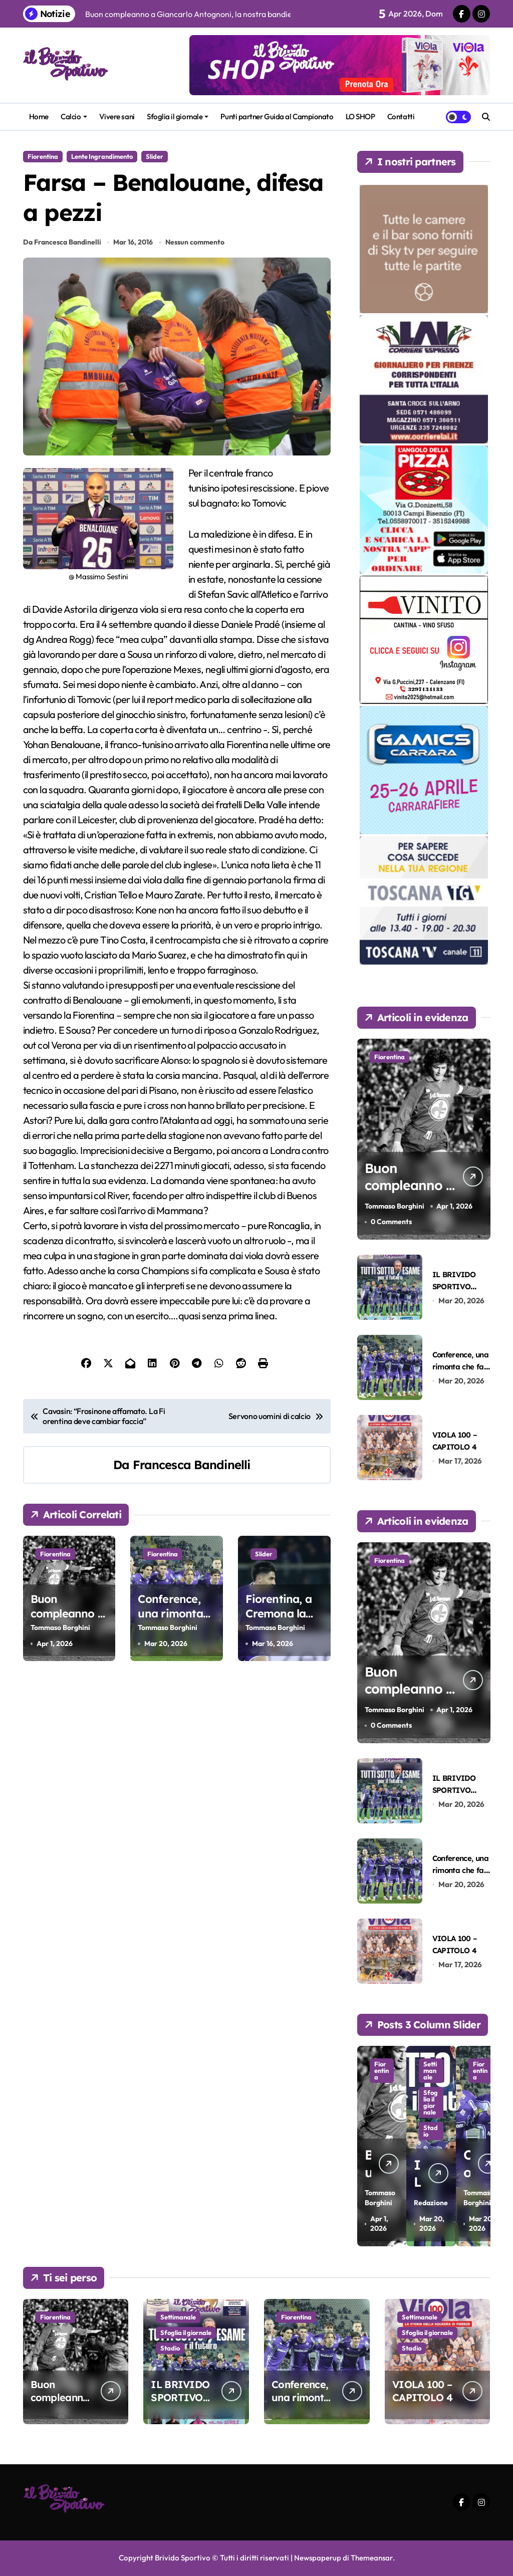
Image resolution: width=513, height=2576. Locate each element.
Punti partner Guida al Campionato (276, 116)
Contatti (400, 116)
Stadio (170, 2348)
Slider (154, 156)
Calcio (74, 116)
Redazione (423, 2188)
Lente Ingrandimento (102, 156)
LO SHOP (360, 116)
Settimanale (425, 2090)
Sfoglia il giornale (177, 116)
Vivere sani (117, 116)
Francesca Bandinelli (191, 1466)
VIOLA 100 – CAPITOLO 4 (422, 2391)
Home (39, 116)
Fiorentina (43, 156)
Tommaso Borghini (60, 1628)
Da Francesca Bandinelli (62, 243)
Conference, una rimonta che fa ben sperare (170, 1622)
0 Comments (391, 1221)
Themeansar (372, 2557)
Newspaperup (317, 2557)
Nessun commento (194, 243)
